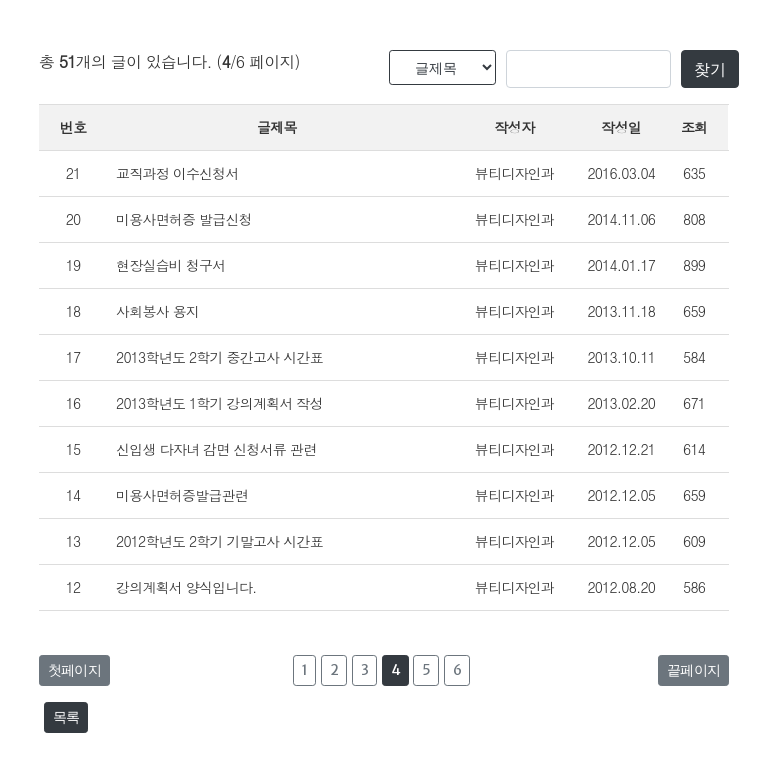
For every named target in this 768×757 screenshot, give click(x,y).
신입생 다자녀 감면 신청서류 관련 (216, 449)
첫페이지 (74, 670)
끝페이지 (693, 670)
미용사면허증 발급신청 (184, 219)
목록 (66, 717)
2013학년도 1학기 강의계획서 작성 (219, 403)
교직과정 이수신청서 (177, 173)
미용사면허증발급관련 (182, 495)
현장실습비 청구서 (170, 265)
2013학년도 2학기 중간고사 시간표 (219, 357)
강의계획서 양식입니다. (186, 587)
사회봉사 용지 (157, 311)
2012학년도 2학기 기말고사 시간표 (219, 541)
